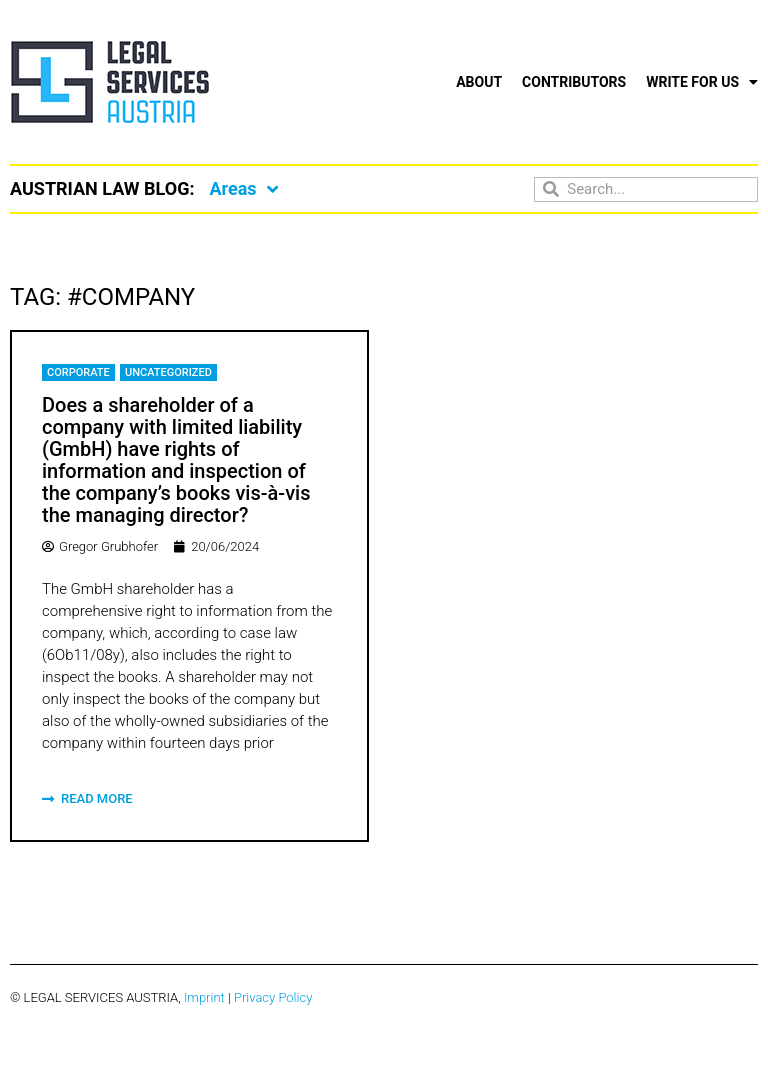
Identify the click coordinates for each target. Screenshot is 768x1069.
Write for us (702, 82)
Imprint (204, 997)
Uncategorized (168, 372)
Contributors (574, 82)
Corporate (78, 372)
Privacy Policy (273, 997)
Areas (243, 189)
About (479, 82)
